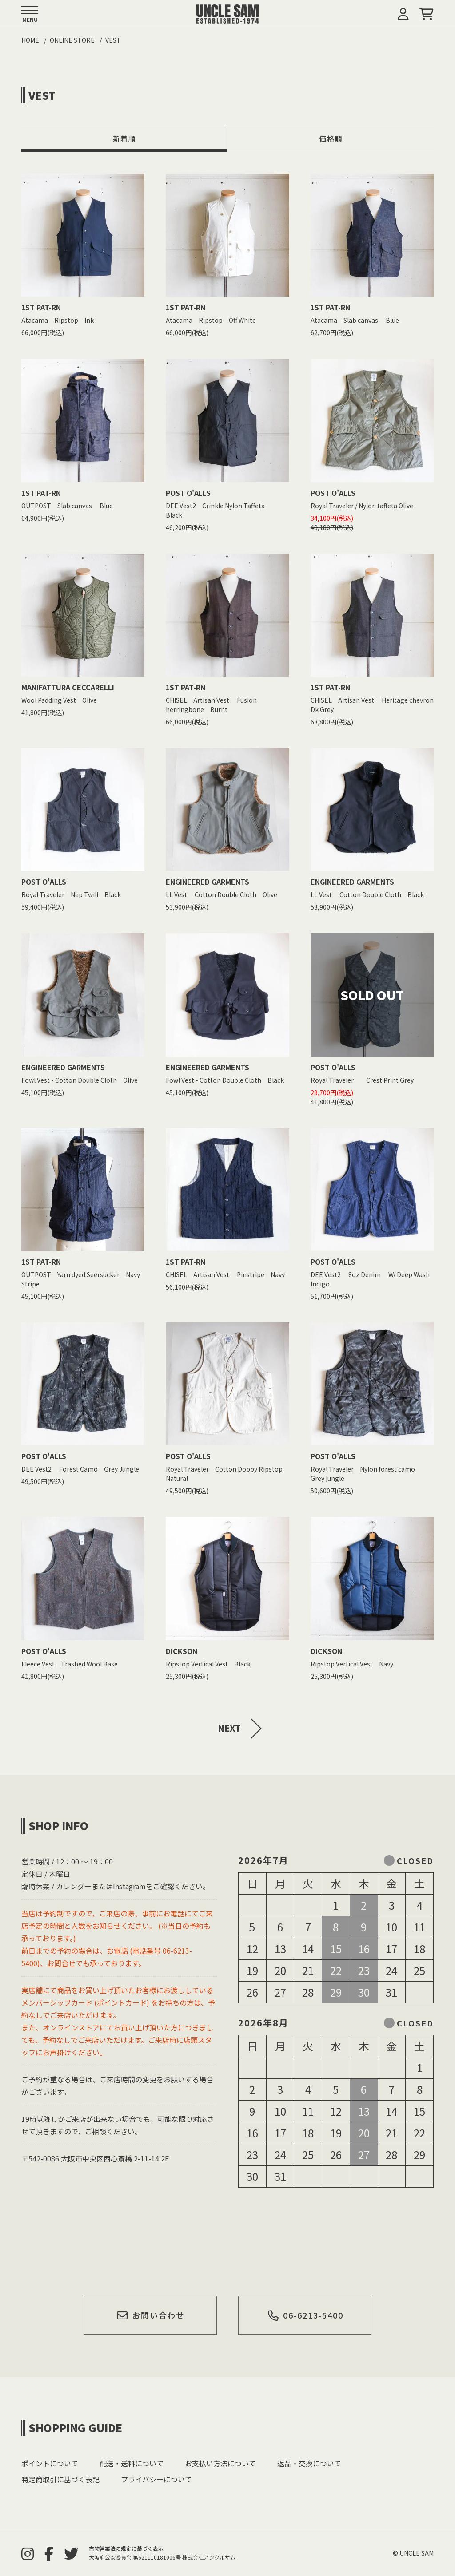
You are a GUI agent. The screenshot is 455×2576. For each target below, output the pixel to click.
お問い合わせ (150, 2315)
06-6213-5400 (305, 2315)
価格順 (331, 138)
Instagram (129, 1886)
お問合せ (61, 1963)
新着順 (124, 138)
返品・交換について (309, 2463)
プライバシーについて (156, 2479)
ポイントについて (49, 2463)
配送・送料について (132, 2463)
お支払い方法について (220, 2463)
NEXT (229, 1728)
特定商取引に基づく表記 (60, 2479)
